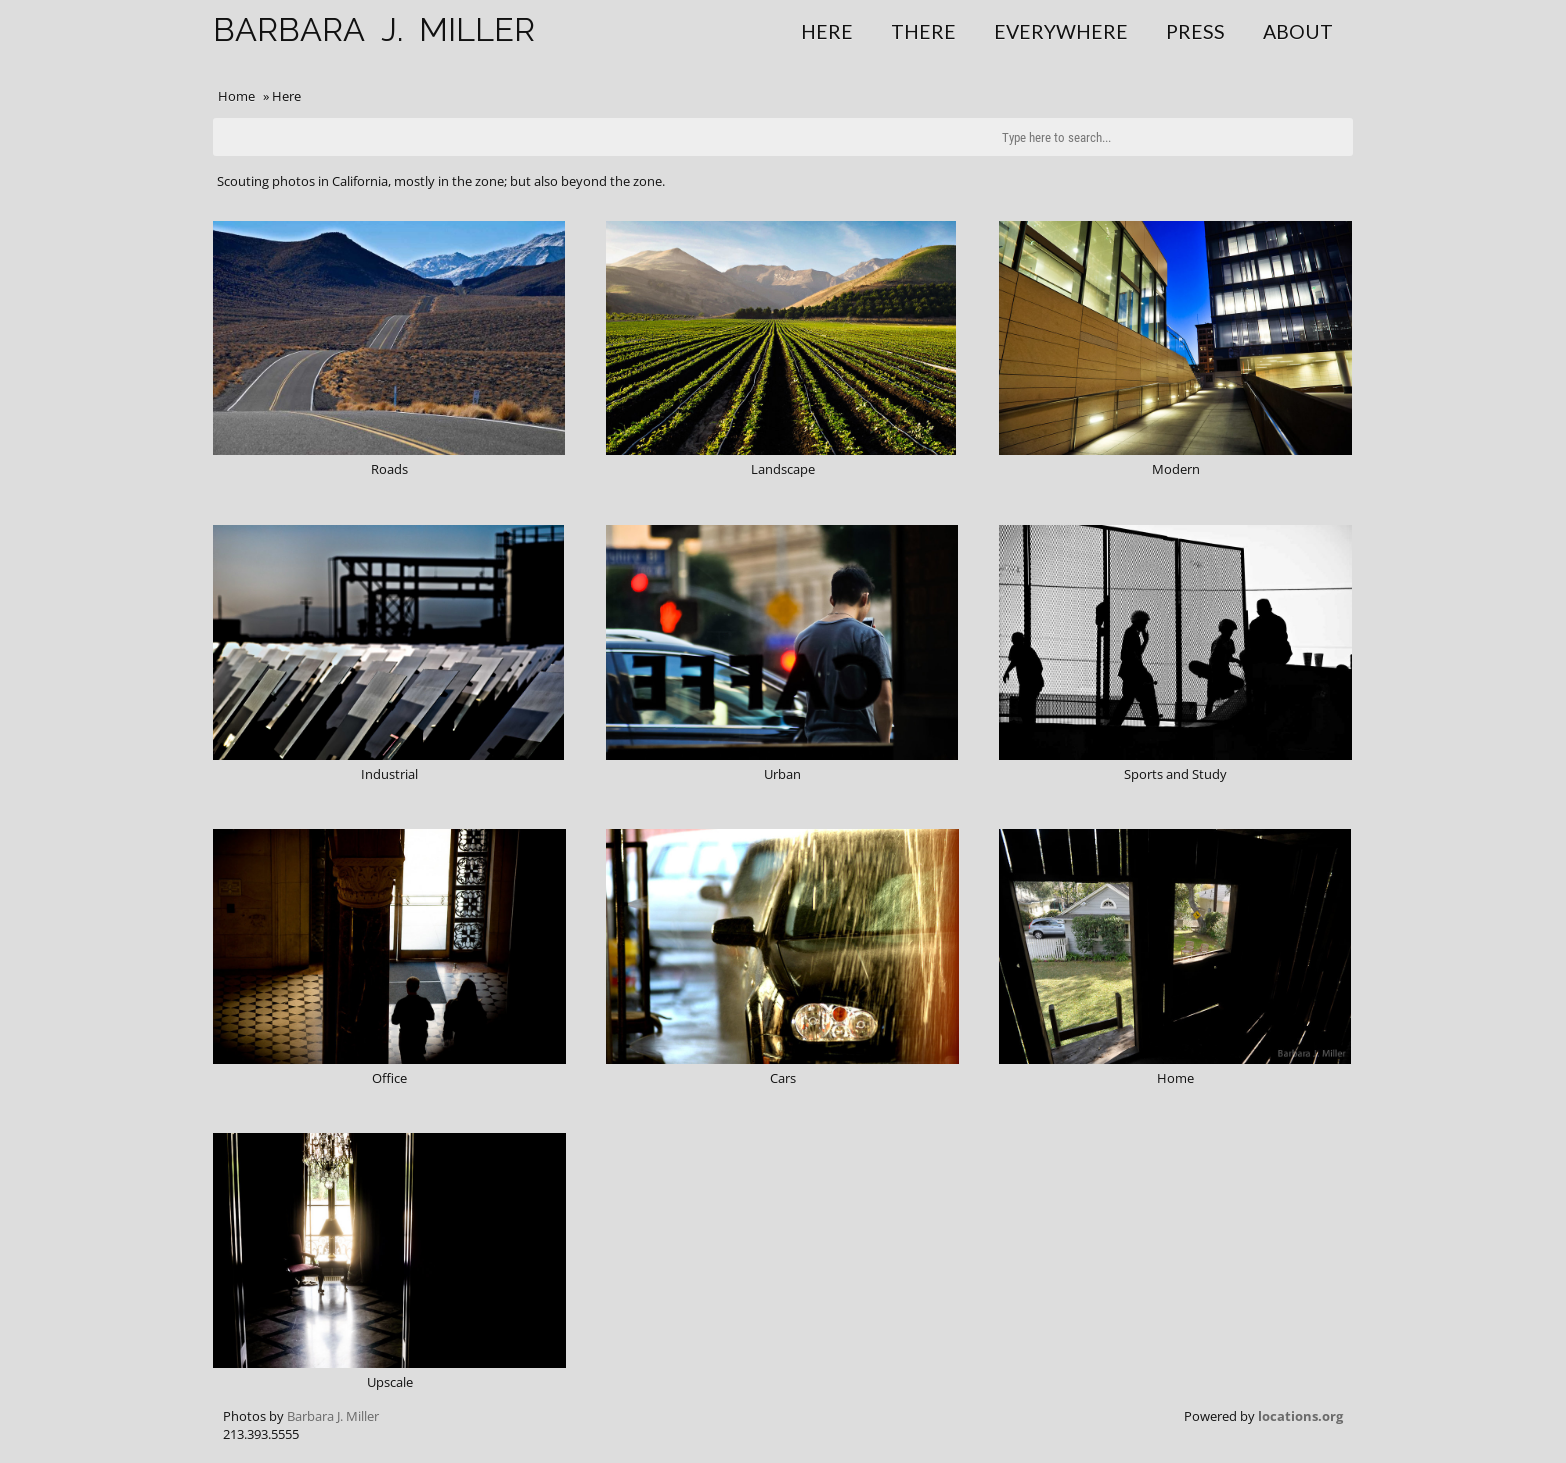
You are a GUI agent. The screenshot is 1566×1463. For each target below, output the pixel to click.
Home (236, 96)
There (923, 31)
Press (1195, 31)
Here (827, 31)
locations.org (1300, 1416)
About (1298, 31)
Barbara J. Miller (333, 1416)
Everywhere (1061, 31)
